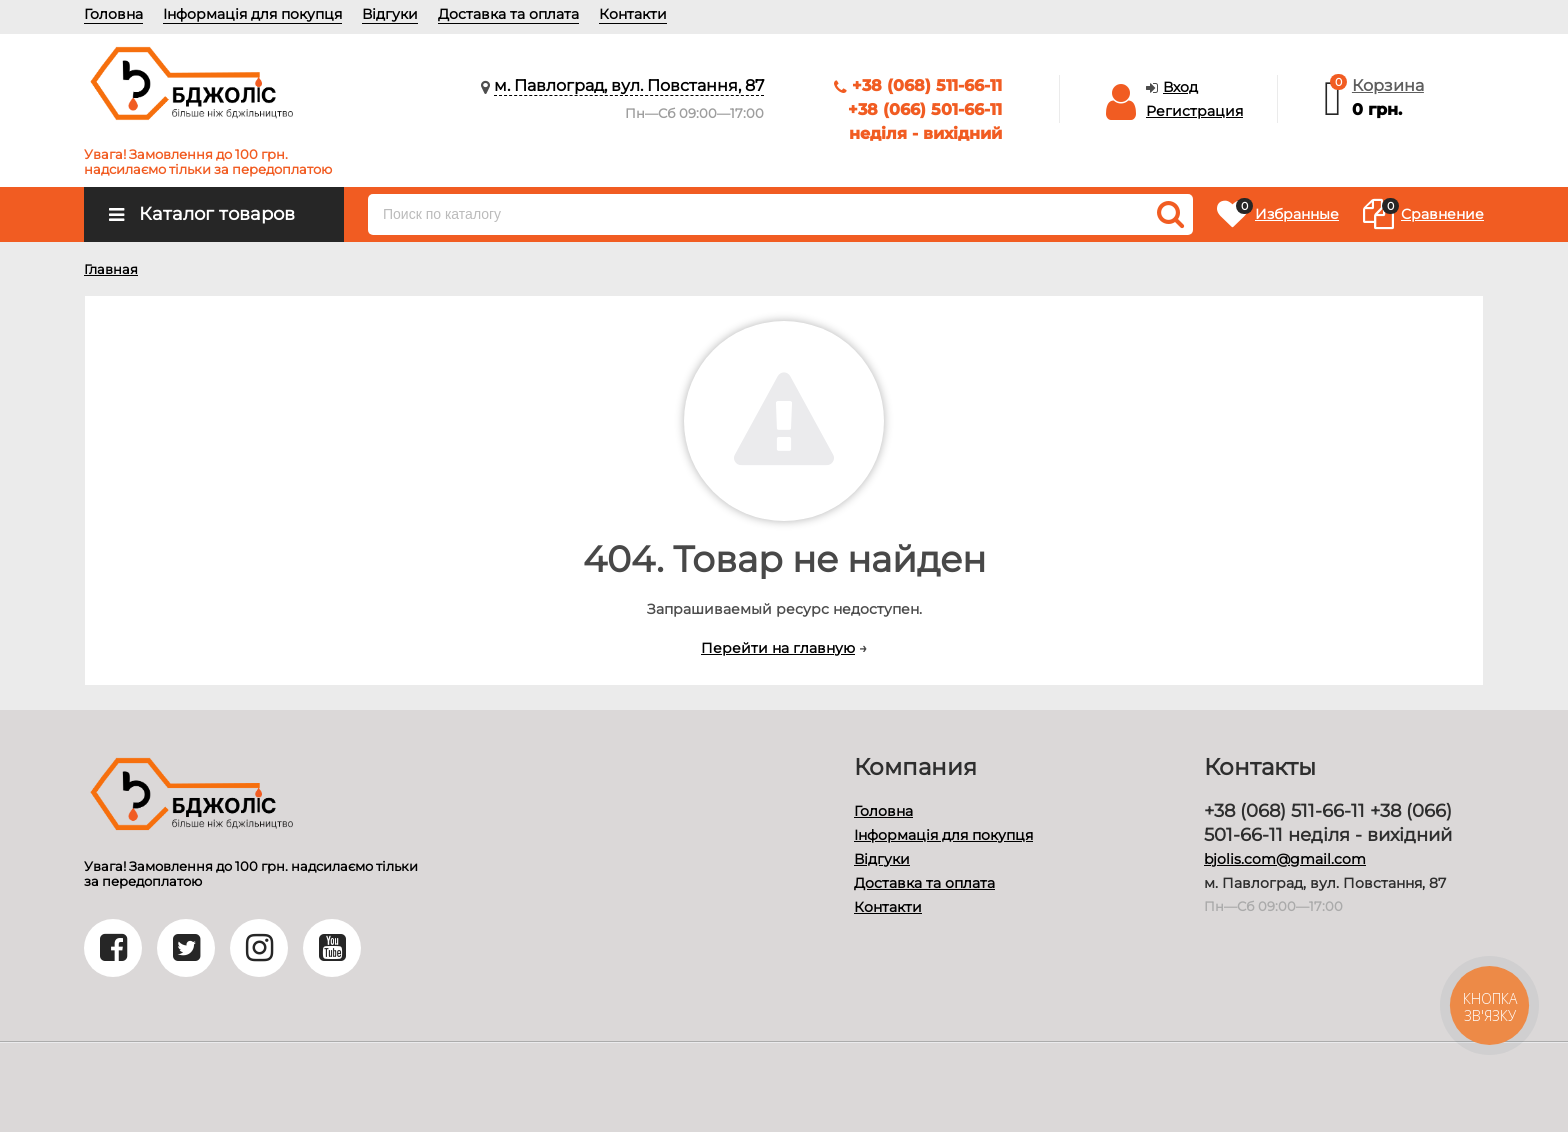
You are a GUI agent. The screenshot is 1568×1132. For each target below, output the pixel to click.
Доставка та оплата (508, 14)
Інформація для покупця (252, 14)
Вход (1180, 87)
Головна (113, 14)
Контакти (633, 14)
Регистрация (1194, 111)
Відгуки (390, 14)
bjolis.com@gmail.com (1285, 859)
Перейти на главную (778, 648)
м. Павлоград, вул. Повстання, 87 (629, 85)
